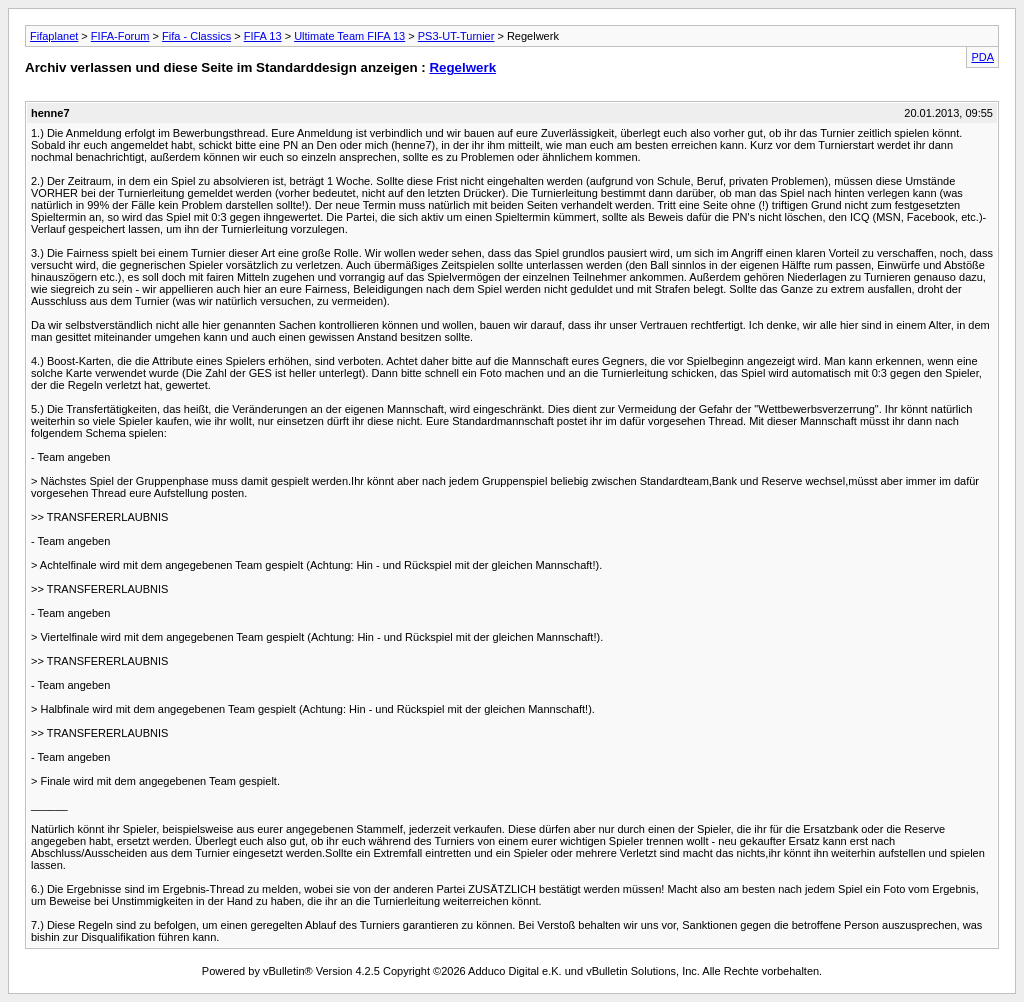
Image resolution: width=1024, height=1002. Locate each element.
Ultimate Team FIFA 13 (349, 36)
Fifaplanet (54, 36)
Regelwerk (462, 67)
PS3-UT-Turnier (456, 36)
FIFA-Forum (120, 36)
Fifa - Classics (196, 36)
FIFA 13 (263, 36)
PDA (982, 57)
